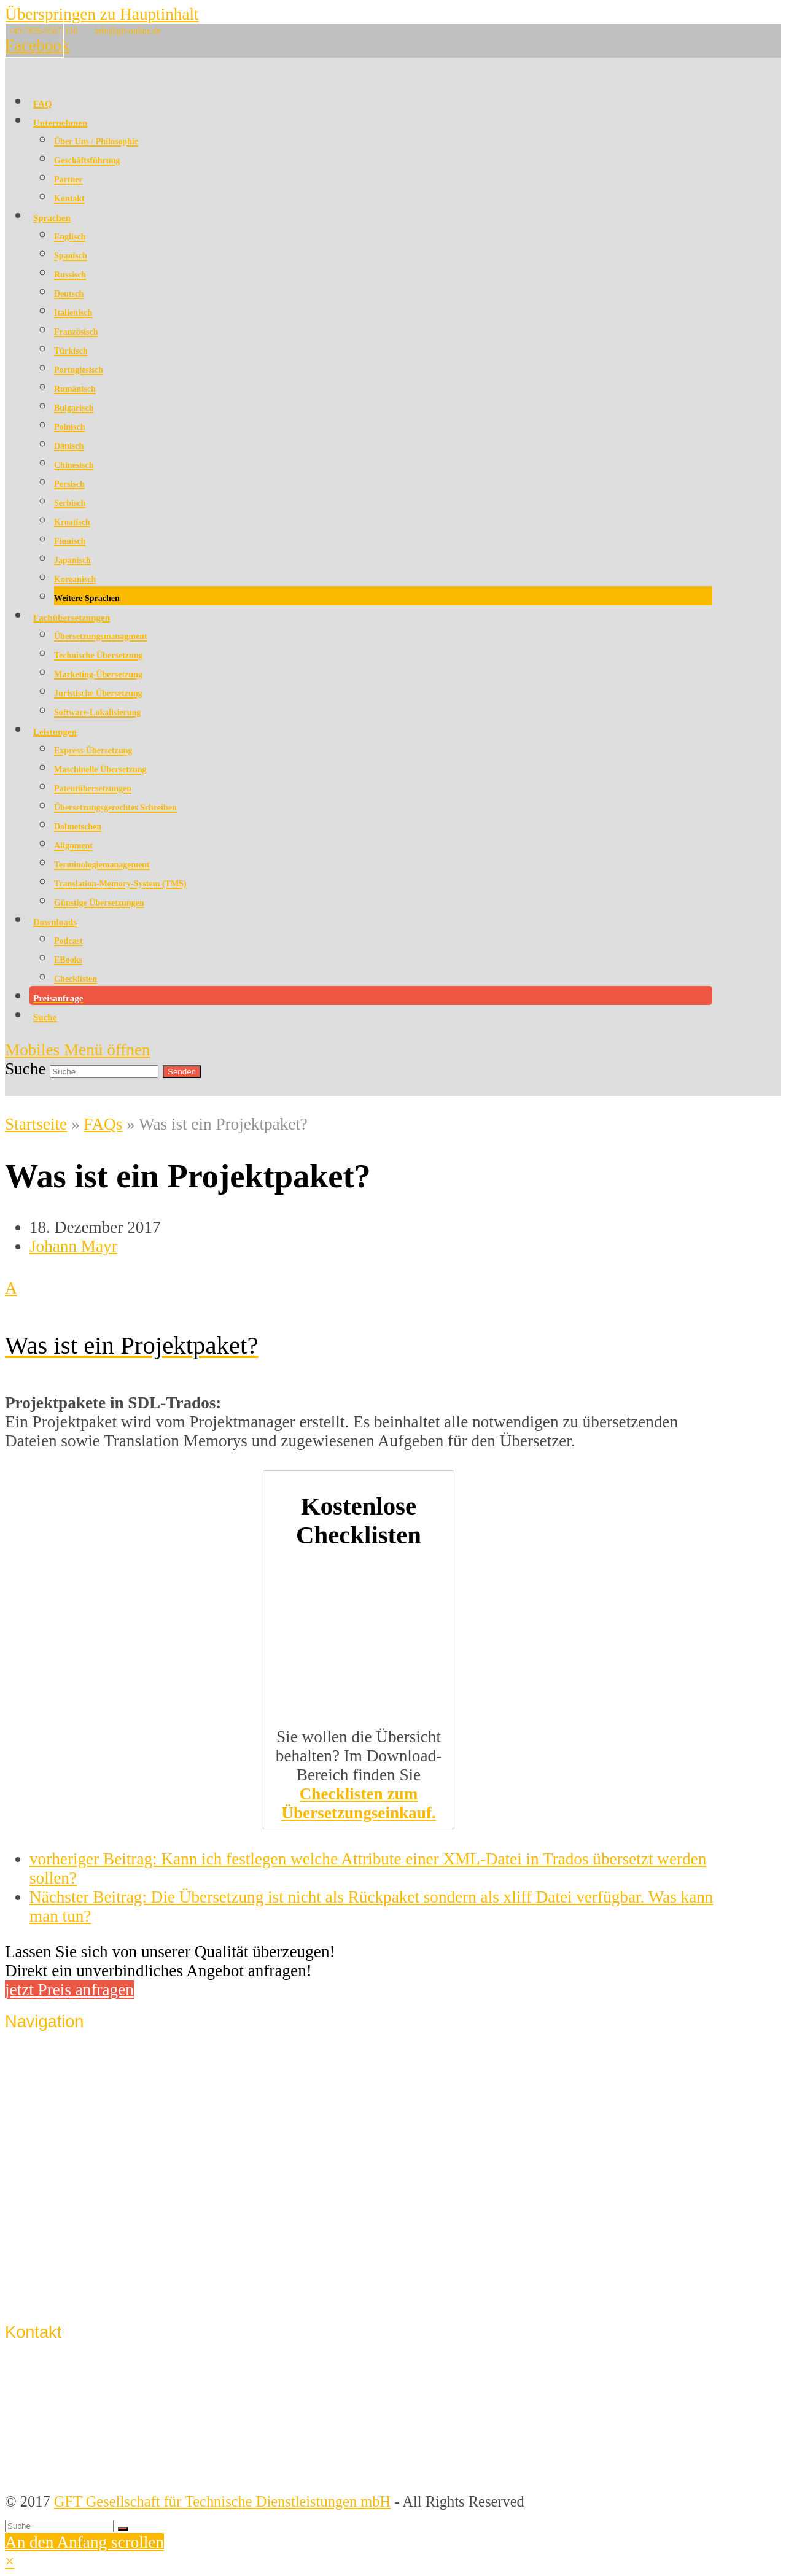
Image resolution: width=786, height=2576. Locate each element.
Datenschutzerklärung (95, 2248)
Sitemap (54, 2294)
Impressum (62, 2225)
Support (53, 2271)
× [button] (9, 2561)
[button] (358, 1316)
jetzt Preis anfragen (69, 1989)
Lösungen (59, 2127)
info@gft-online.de (127, 31)
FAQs (103, 1124)
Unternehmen (70, 2059)
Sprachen (57, 2105)
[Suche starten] (123, 2529)
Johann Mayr (73, 1246)
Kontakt (53, 2203)
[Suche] (59, 2526)
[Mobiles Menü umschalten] (77, 1050)
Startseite (36, 1124)
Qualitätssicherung (85, 2082)
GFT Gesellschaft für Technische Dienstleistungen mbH (222, 2501)
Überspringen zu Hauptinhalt (102, 14)
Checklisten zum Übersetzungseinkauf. (358, 1803)
